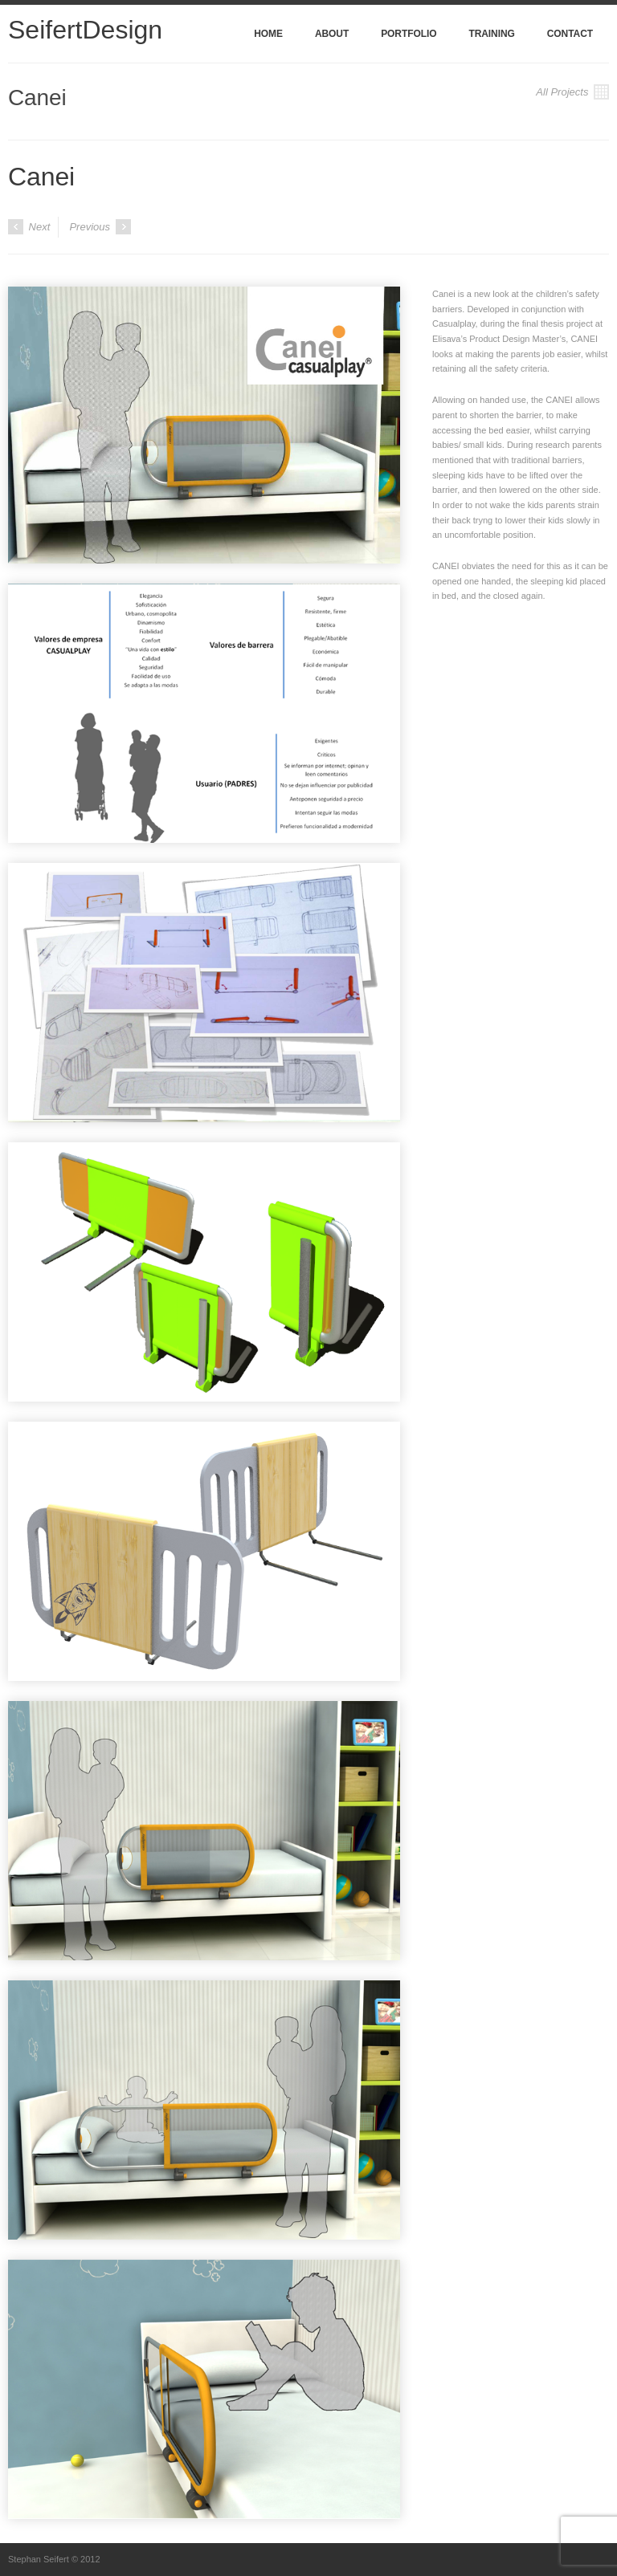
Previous (99, 226)
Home (268, 33)
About (332, 33)
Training (491, 33)
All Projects (572, 92)
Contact (570, 33)
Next (29, 226)
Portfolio (408, 33)
